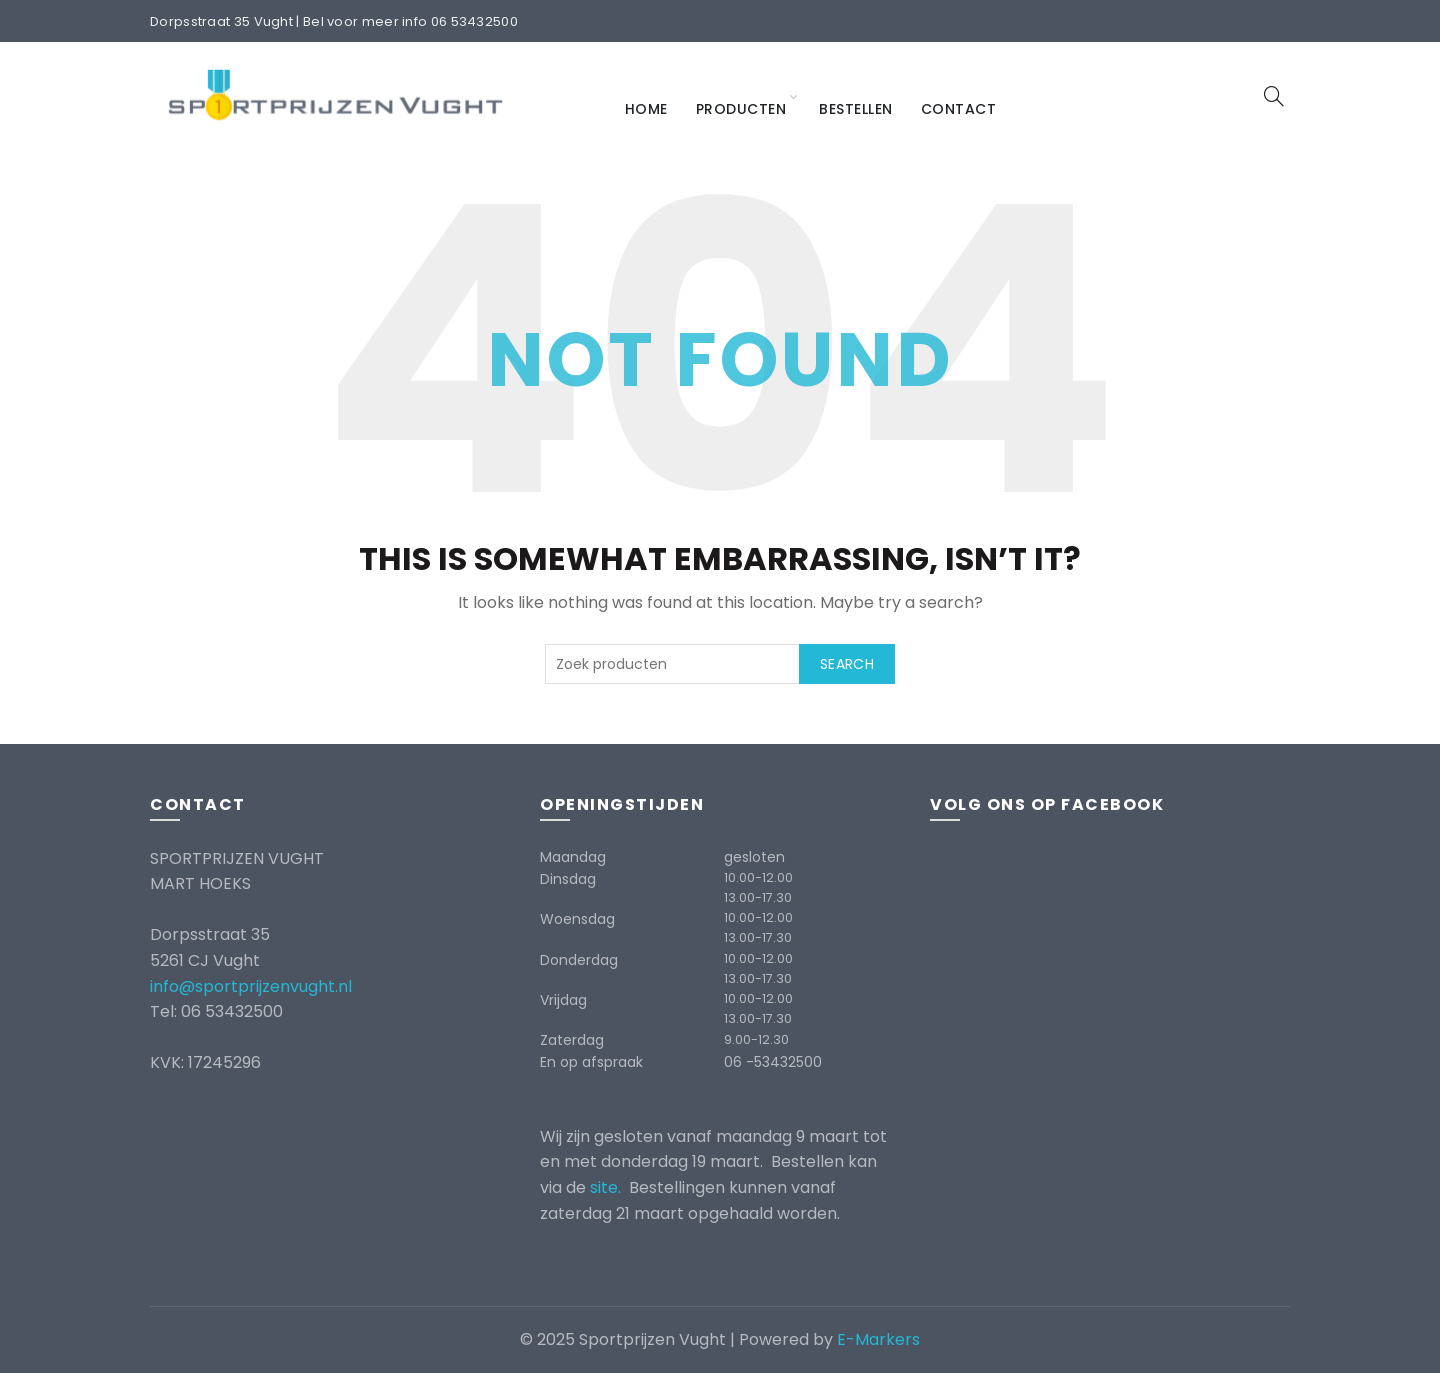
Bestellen (856, 109)
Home (646, 109)
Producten (741, 109)
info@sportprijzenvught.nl (251, 986)
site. (607, 1187)
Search (847, 664)
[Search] (1274, 96)
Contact (959, 109)
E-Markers (878, 1339)
